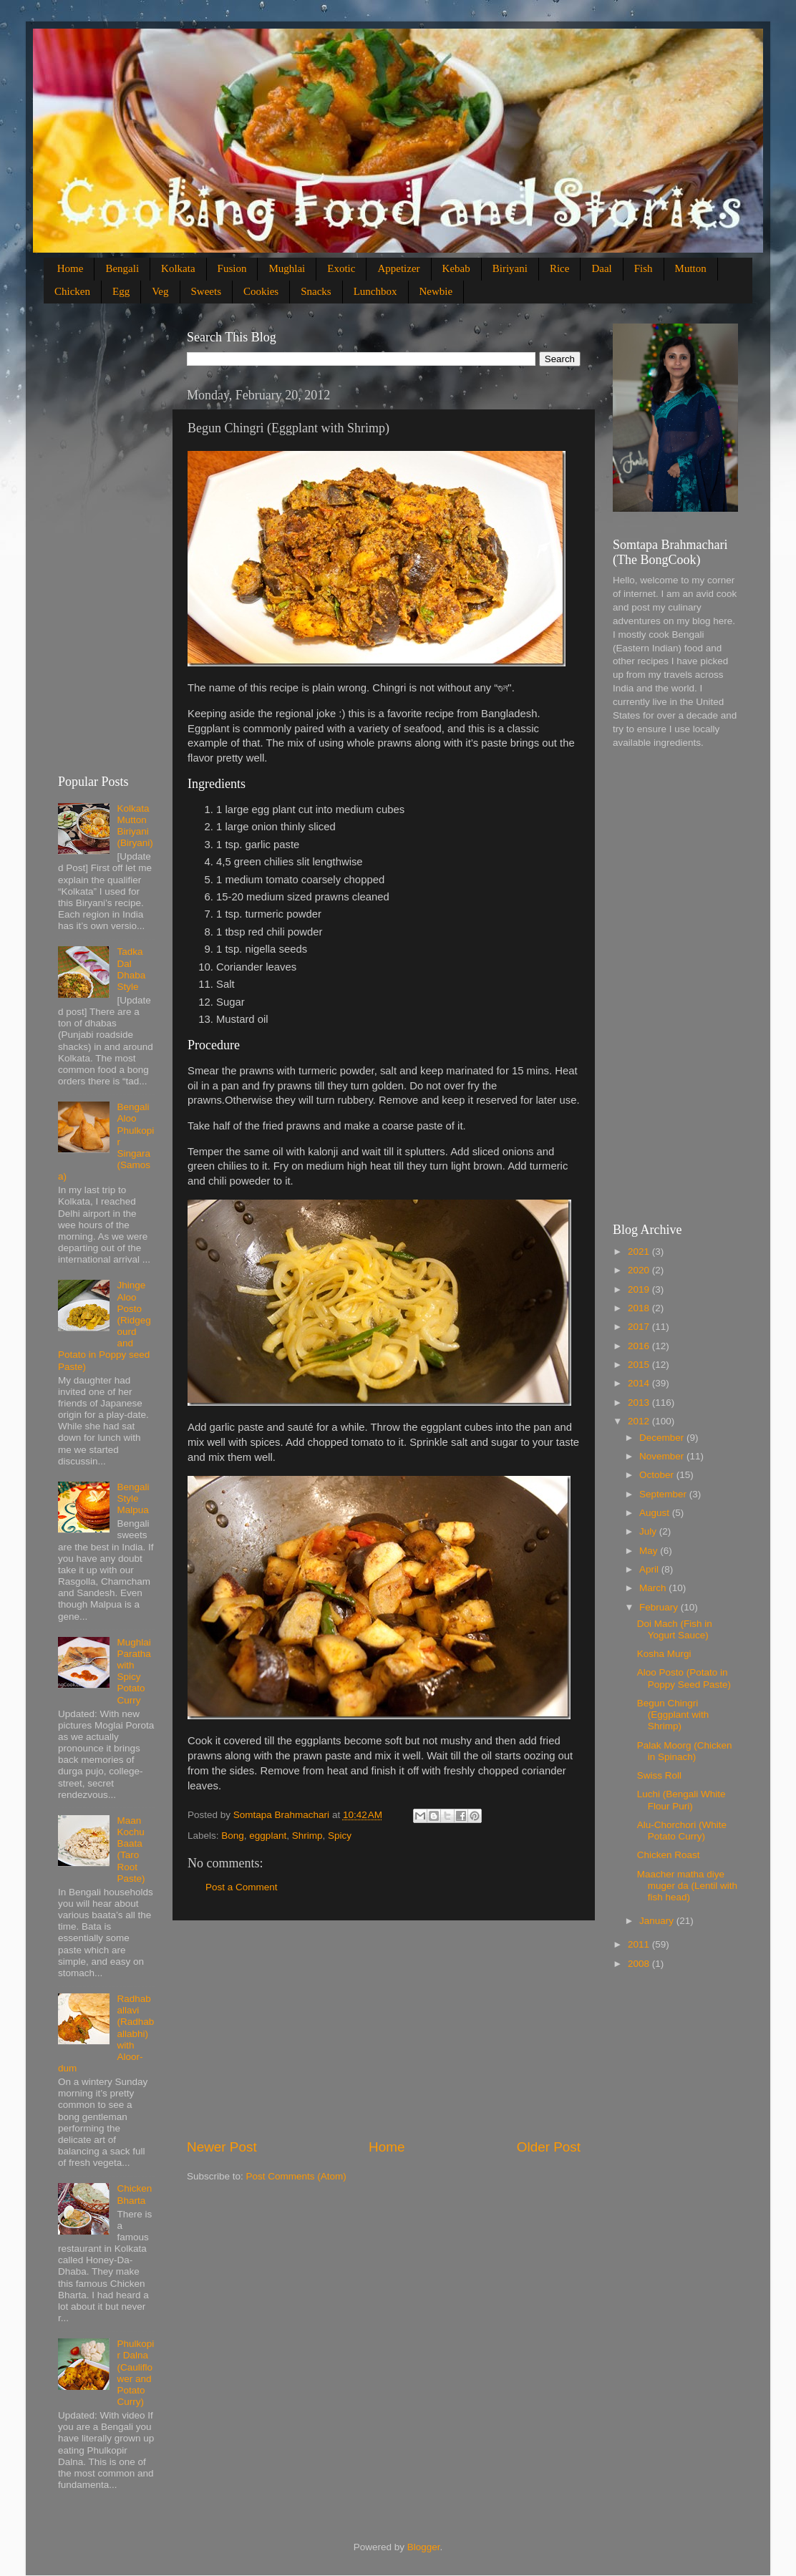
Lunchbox (375, 291)
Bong (232, 1835)
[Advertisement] (383, 2029)
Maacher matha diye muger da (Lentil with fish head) (687, 1885)
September (664, 1494)
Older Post (549, 2146)
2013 (640, 1402)
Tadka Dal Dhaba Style (131, 969)
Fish (643, 268)
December (662, 1437)
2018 (640, 1308)
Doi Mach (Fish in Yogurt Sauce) (674, 1629)
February (660, 1607)
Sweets (206, 291)
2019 (640, 1289)
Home (70, 268)
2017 (640, 1326)
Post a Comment (241, 1887)
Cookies (260, 291)
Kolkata (178, 268)
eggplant (267, 1835)
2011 (640, 1944)
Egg (121, 291)
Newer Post (222, 2146)
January (657, 1920)
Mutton (691, 268)
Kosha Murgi (664, 1653)
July (649, 1531)
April (650, 1569)
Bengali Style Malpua (133, 1498)
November (662, 1456)
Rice (560, 268)
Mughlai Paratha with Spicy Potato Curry (133, 1671)
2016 (640, 1346)
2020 (640, 1270)
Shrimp (307, 1835)
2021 (640, 1251)
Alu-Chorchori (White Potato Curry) (682, 1830)
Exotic (341, 268)
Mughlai (286, 268)
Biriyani (510, 268)
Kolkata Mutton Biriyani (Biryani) (134, 826)
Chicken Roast (668, 1855)
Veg (160, 291)
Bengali (122, 268)
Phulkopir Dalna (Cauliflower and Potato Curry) (135, 2372)
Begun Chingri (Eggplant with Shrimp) (673, 1714)
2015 (640, 1364)
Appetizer (398, 268)
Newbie (436, 291)
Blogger (423, 2547)
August (655, 1512)
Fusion (232, 268)
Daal (601, 268)
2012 (640, 1421)
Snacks (316, 291)
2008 (640, 1963)
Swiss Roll (659, 1775)
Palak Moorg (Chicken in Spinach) (684, 1751)
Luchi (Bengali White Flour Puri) (681, 1800)
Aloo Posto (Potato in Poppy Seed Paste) (684, 1678)
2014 (640, 1383)
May (649, 1550)
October (657, 1474)
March (654, 1588)
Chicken (72, 291)
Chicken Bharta (134, 2194)
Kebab (456, 268)
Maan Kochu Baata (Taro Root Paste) (131, 1849)
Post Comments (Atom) (296, 2176)
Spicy (339, 1835)
